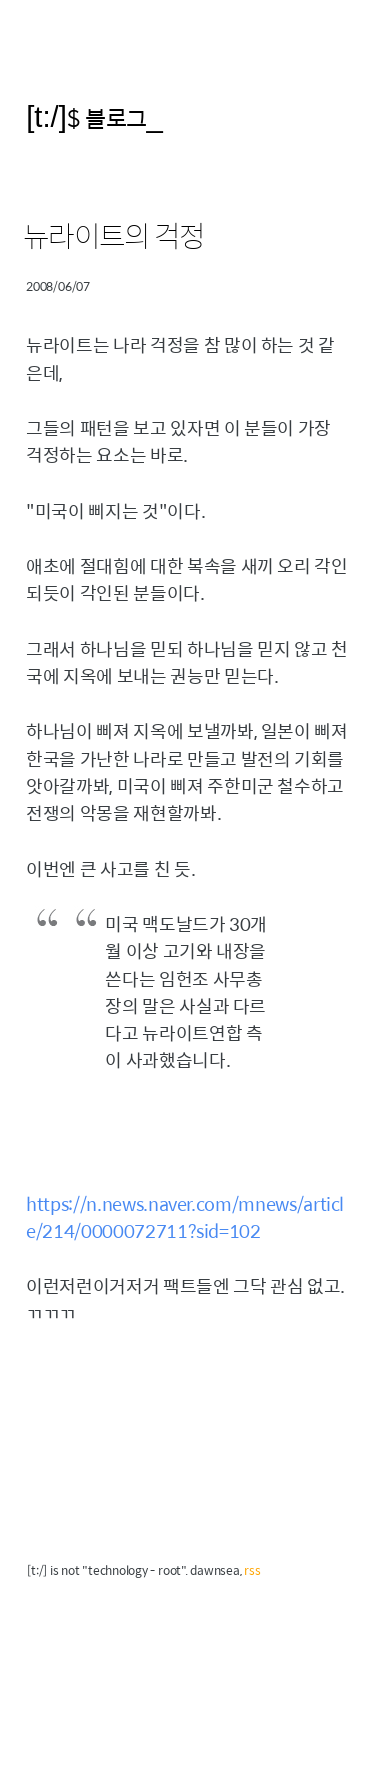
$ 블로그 (107, 117)
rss (252, 1570)
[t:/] (46, 116)
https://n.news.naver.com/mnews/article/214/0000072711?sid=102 (185, 1217)
